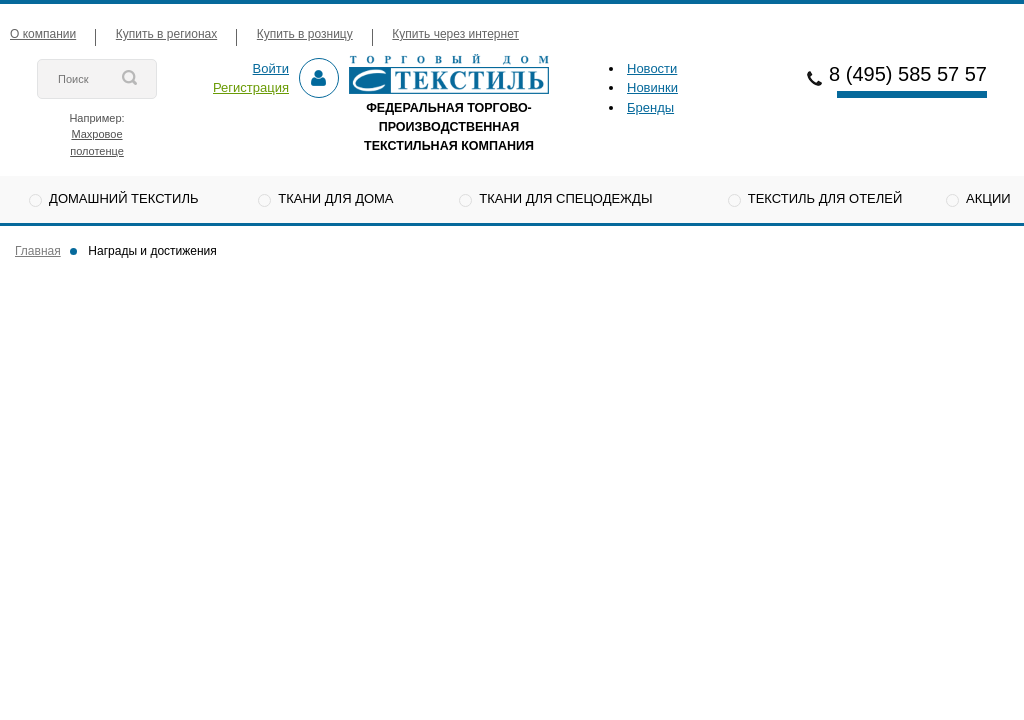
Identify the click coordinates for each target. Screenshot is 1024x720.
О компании (43, 34)
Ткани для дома (335, 198)
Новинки (652, 87)
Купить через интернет (455, 34)
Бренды (650, 107)
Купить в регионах (166, 34)
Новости (652, 68)
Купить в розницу (305, 34)
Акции (988, 198)
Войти (271, 68)
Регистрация (251, 87)
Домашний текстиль (123, 198)
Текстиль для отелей (825, 198)
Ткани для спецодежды (565, 198)
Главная (38, 251)
